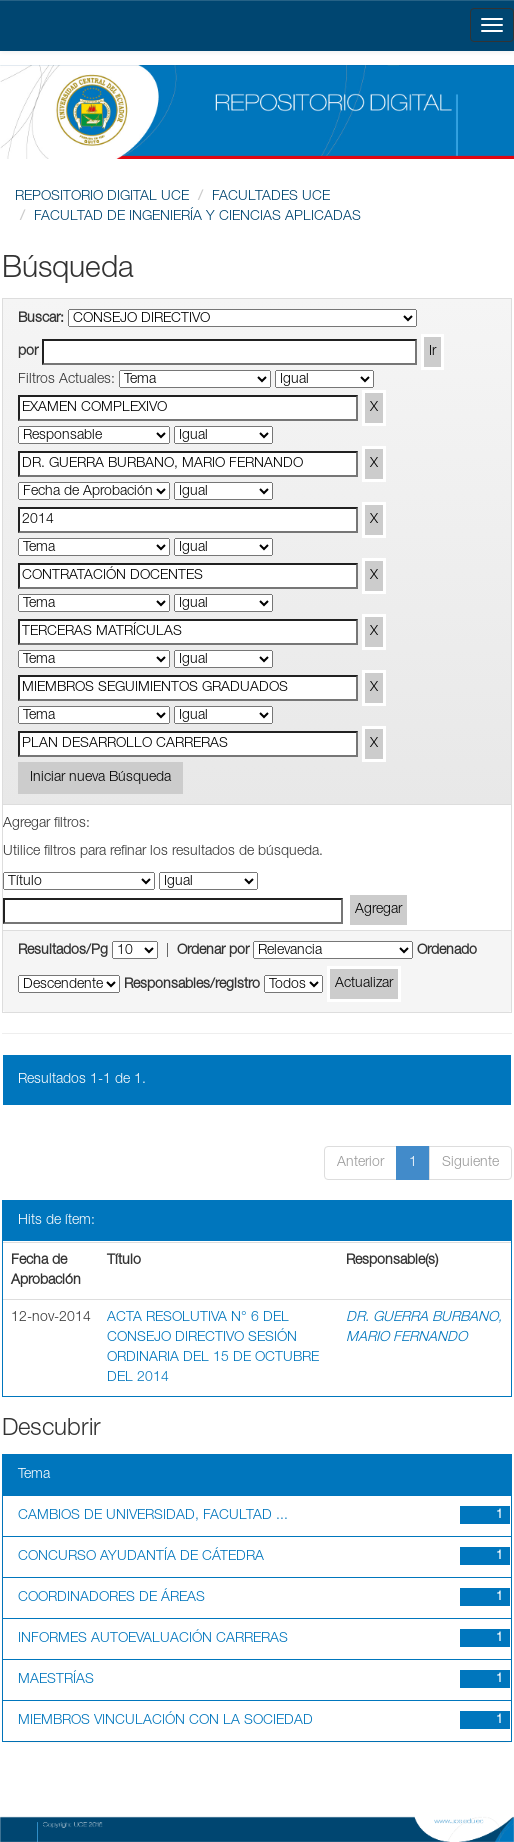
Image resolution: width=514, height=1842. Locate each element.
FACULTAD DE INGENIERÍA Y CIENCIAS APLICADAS (197, 217)
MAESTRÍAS (56, 1680)
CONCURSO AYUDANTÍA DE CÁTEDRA (141, 1557)
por (28, 352)
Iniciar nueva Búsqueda (100, 778)
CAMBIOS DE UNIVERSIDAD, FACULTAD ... (153, 1516)
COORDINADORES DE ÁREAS (111, 1598)
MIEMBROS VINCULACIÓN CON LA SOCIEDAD (165, 1721)
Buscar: (41, 319)
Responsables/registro (192, 985)
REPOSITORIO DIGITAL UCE (102, 197)
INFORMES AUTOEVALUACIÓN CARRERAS (153, 1639)
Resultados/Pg (63, 951)
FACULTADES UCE (271, 197)
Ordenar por (213, 951)
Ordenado (447, 951)
